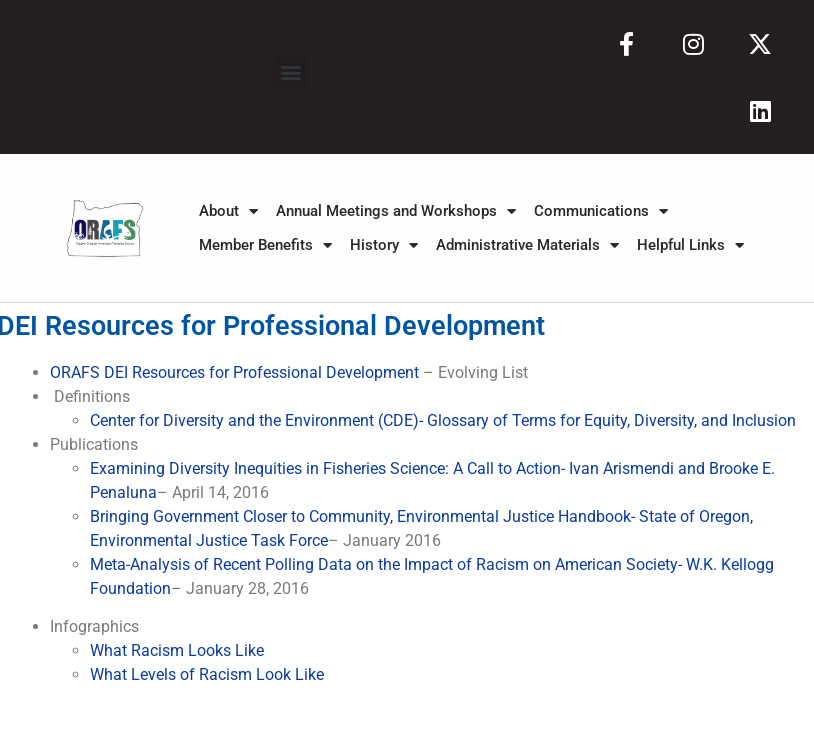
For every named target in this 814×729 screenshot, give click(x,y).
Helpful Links (690, 245)
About (228, 211)
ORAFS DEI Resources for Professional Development (236, 372)
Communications (601, 211)
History (384, 245)
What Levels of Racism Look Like (207, 674)
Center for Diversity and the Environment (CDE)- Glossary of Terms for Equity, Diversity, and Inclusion (443, 420)
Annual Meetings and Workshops (396, 211)
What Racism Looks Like (177, 650)
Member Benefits (265, 245)
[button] (290, 72)
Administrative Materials (527, 245)
